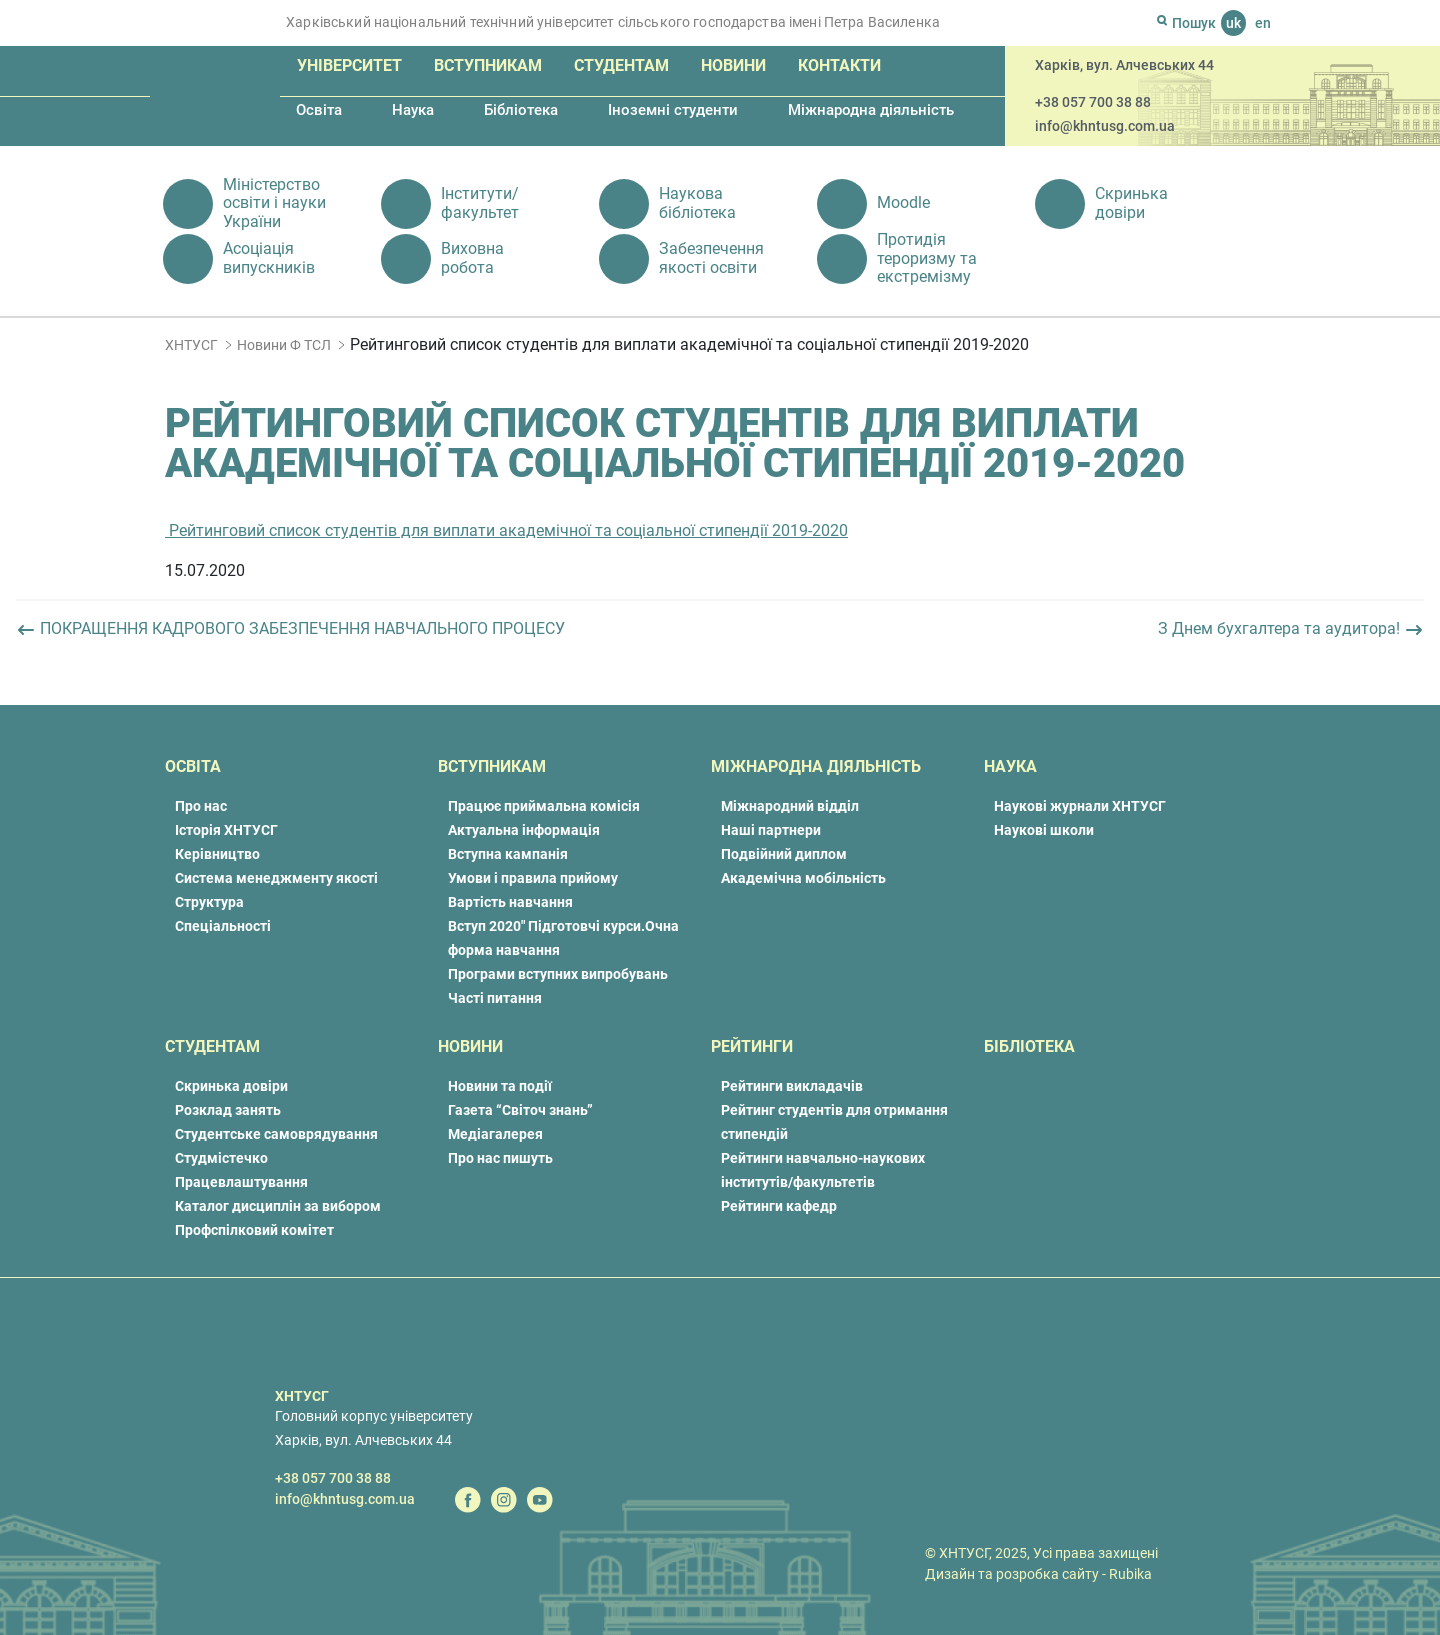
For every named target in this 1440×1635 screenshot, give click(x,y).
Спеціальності (223, 926)
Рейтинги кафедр (779, 1206)
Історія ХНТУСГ (226, 830)
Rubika (1130, 1574)
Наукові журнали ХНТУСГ (1080, 806)
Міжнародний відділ (790, 806)
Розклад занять (228, 1110)
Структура (209, 902)
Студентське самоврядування (276, 1134)
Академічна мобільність (803, 878)
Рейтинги (752, 1046)
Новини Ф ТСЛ (284, 345)
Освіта (319, 110)
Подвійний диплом (784, 854)
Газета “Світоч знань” (520, 1110)
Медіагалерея (495, 1134)
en (1263, 23)
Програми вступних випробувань (558, 974)
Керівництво (217, 854)
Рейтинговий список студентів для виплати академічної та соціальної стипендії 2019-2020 (506, 530)
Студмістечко (221, 1158)
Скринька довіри (231, 1086)
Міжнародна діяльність (871, 110)
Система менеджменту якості (276, 878)
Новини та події (500, 1086)
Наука (413, 110)
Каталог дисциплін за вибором (278, 1206)
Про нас (201, 806)
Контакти (839, 65)
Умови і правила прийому (533, 878)
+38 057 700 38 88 (1093, 102)
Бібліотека (521, 110)
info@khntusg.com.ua (1105, 126)
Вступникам (488, 65)
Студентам (621, 65)
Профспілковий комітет (254, 1230)
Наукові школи (1044, 830)
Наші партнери (771, 830)
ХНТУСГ (191, 345)
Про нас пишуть (500, 1158)
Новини (733, 65)
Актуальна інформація (524, 830)
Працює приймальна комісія (544, 806)
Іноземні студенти (673, 110)
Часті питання (495, 998)
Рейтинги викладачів (792, 1086)
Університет (349, 65)
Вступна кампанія (508, 854)
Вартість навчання (510, 902)
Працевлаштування (241, 1182)
